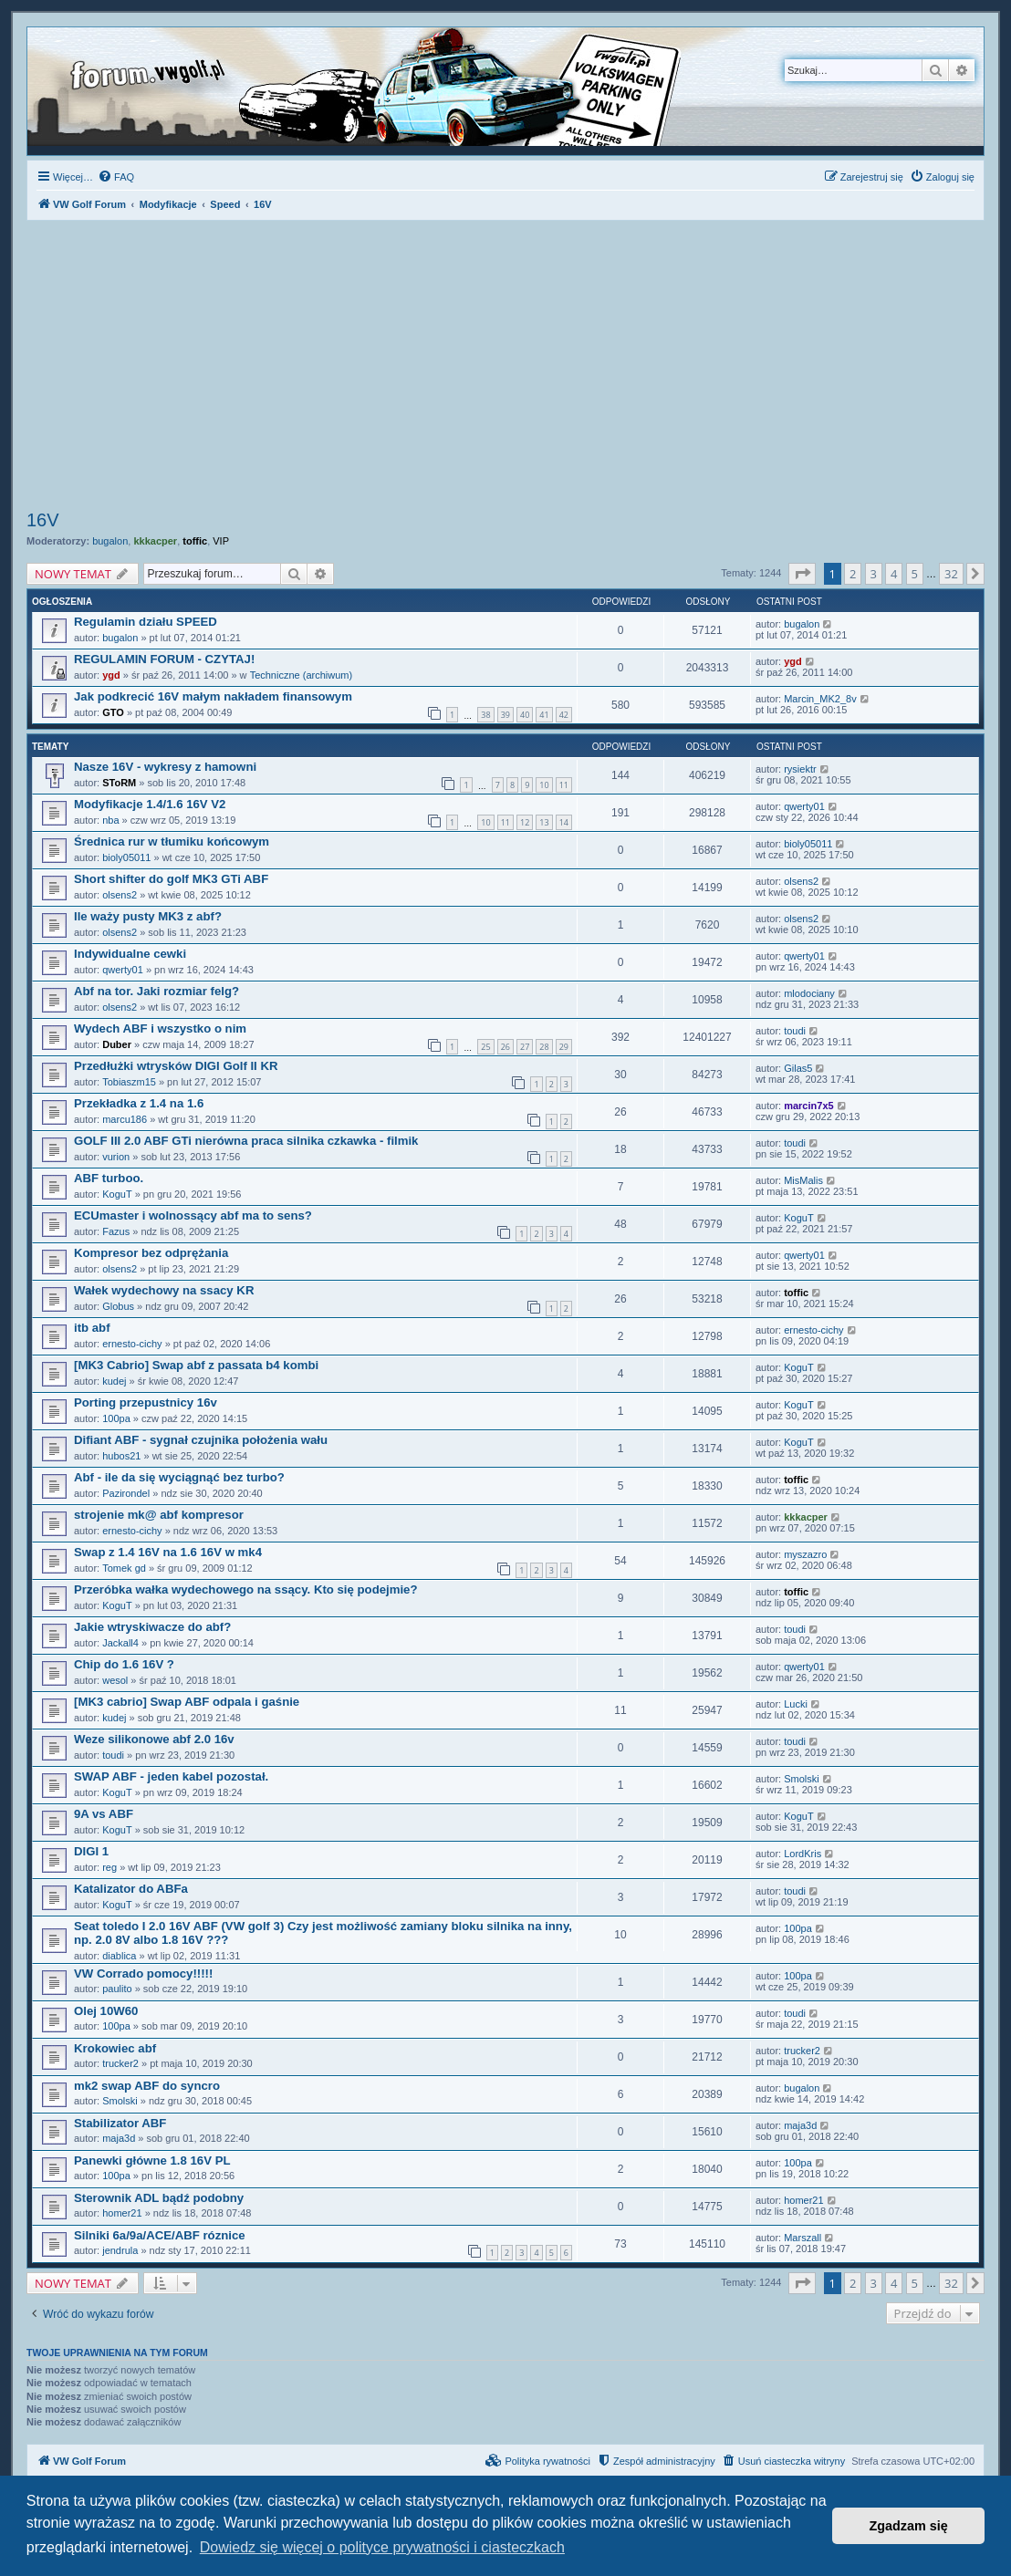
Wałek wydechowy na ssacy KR (164, 1290)
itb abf (92, 1328)
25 (485, 1047)
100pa (116, 1418)
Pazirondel (126, 1493)
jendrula (120, 2250)
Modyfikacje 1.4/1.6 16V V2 (149, 804)
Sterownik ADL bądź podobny (159, 2198)
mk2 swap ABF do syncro (147, 2086)
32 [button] (951, 574)
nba (110, 820)
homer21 (121, 2212)
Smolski (801, 1778)
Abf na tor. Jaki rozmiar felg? (156, 991)
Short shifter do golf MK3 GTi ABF (171, 879)
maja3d (118, 2138)
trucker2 (120, 2063)
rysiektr (800, 768)
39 (505, 715)
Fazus (116, 1231)
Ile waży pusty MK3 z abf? (148, 916)
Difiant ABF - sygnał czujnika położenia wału (201, 1440)
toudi (795, 1030)
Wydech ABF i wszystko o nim (160, 1028)
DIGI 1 (91, 1851)
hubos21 (121, 1455)
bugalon (110, 540)
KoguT (116, 1194)
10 (543, 785)
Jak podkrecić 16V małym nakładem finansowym (213, 696)
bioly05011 (126, 857)
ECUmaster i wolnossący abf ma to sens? (193, 1215)
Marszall (802, 2237)
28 (543, 1047)
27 (524, 1047)
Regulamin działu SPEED (145, 621)
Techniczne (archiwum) (301, 675)
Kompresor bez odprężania (151, 1253)
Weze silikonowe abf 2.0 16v (154, 1739)
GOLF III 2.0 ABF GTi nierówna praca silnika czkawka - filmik (246, 1141)
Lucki (796, 1703)
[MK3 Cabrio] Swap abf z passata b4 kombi (196, 1365)
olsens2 (119, 894)
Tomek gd (124, 1568)
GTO (113, 712)
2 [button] (852, 574)
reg (109, 1867)
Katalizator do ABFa (131, 1889)
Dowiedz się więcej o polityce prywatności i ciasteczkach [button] (382, 2547)
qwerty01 (804, 806)
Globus (118, 1306)
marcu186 (124, 1119)
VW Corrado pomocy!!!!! (143, 1973)
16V (42, 520)
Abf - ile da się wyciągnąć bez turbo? (179, 1477)
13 (543, 822)
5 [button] (915, 574)
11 (563, 785)
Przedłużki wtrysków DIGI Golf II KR (176, 1066)
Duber (116, 1044)
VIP (221, 540)
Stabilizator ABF (120, 2123)
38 (485, 715)
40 (524, 715)
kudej (114, 1381)
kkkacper (155, 540)
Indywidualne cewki (130, 954)
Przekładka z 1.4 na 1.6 (138, 1103)
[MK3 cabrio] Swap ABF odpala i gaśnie (186, 1702)
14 (563, 822)
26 (505, 1047)
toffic (194, 540)
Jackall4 (120, 1642)
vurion (116, 1156)
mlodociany (809, 993)
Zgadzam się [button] (909, 2526)
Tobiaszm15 (129, 1081)
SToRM (119, 782)
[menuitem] (116, 177)
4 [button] (894, 574)
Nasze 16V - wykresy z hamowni (165, 767)
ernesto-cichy (132, 1343)
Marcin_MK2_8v (820, 698)
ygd (111, 675)
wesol (115, 1680)
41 (543, 715)
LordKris (802, 1853)
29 (563, 1047)
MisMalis (803, 1180)
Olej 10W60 (106, 2011)
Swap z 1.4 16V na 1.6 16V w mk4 (168, 1552)
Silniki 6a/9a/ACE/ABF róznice (159, 2235)
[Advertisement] (505, 367)
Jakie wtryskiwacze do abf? (152, 1627)
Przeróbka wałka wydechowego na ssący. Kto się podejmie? (245, 1589)
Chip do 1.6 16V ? (124, 1664)
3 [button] (873, 574)
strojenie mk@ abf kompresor (159, 1515)
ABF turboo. (108, 1178)
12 (524, 822)
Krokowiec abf (115, 2048)
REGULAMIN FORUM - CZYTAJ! (164, 659)
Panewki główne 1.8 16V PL (152, 2160)
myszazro (805, 1554)
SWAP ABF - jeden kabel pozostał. (171, 1776)
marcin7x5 (808, 1105)
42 (563, 715)
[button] (802, 574)
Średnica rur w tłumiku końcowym (171, 841)
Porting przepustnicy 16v (145, 1402)
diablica (119, 1955)
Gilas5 (798, 1068)
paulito (116, 1988)
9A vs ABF (103, 1814)
